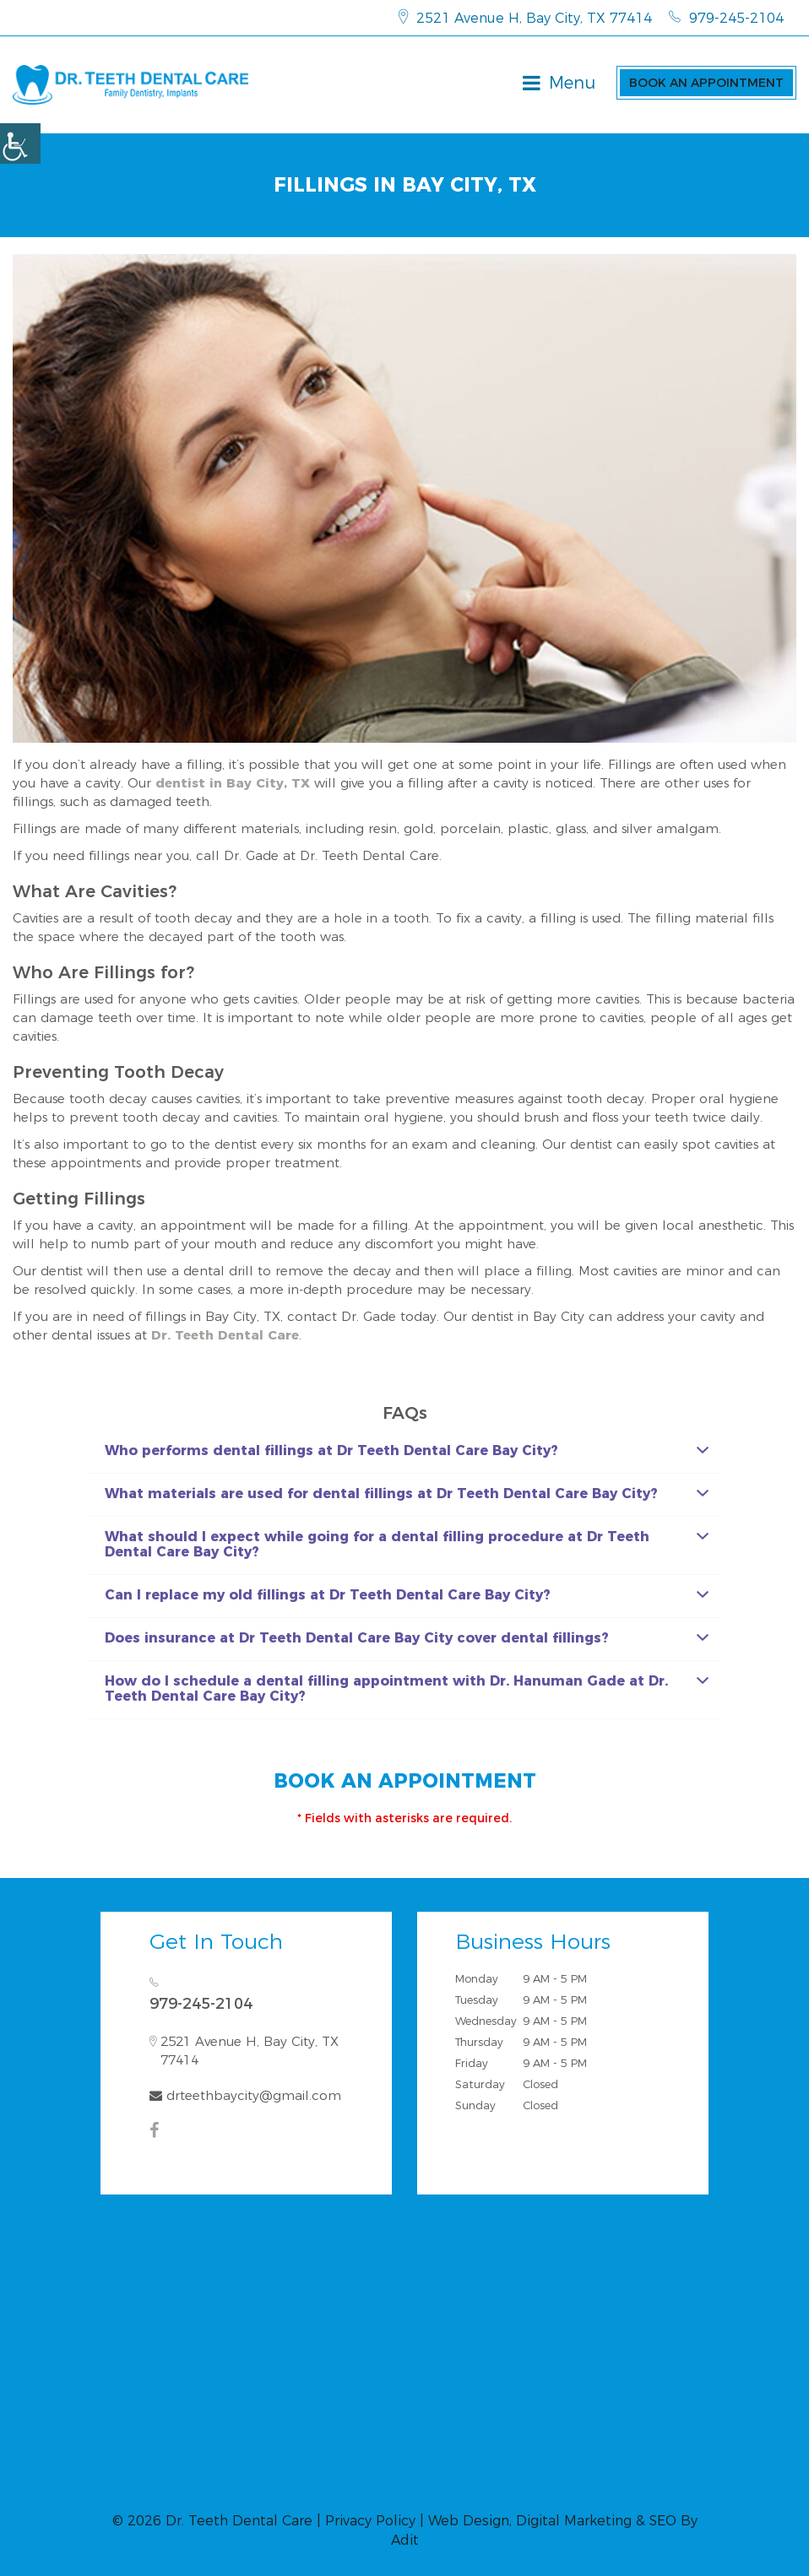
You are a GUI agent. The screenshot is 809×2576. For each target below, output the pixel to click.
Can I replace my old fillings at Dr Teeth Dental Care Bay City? (407, 1595)
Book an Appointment (706, 82)
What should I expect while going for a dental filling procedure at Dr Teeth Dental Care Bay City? (407, 1544)
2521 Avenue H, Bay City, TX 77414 (525, 17)
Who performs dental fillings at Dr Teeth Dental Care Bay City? (407, 1450)
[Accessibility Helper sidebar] (20, 143)
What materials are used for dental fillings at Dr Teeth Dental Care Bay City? (407, 1494)
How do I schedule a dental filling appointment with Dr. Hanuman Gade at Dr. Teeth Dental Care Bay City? (407, 1688)
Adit (405, 2540)
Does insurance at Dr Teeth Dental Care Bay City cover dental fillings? (407, 1638)
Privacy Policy (370, 2521)
